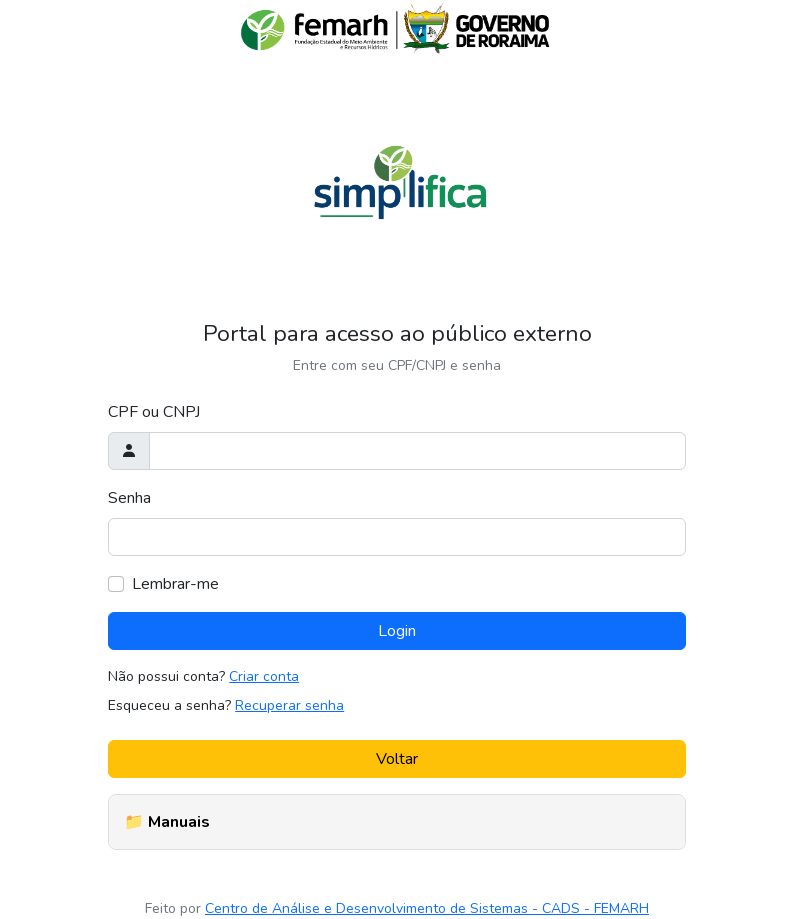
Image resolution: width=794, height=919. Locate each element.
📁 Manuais (167, 822)
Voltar (397, 759)
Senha (129, 498)
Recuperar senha (289, 705)
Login (397, 631)
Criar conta (264, 676)
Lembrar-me (175, 584)
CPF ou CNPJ (154, 412)
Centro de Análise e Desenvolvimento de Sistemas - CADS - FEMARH (427, 908)
